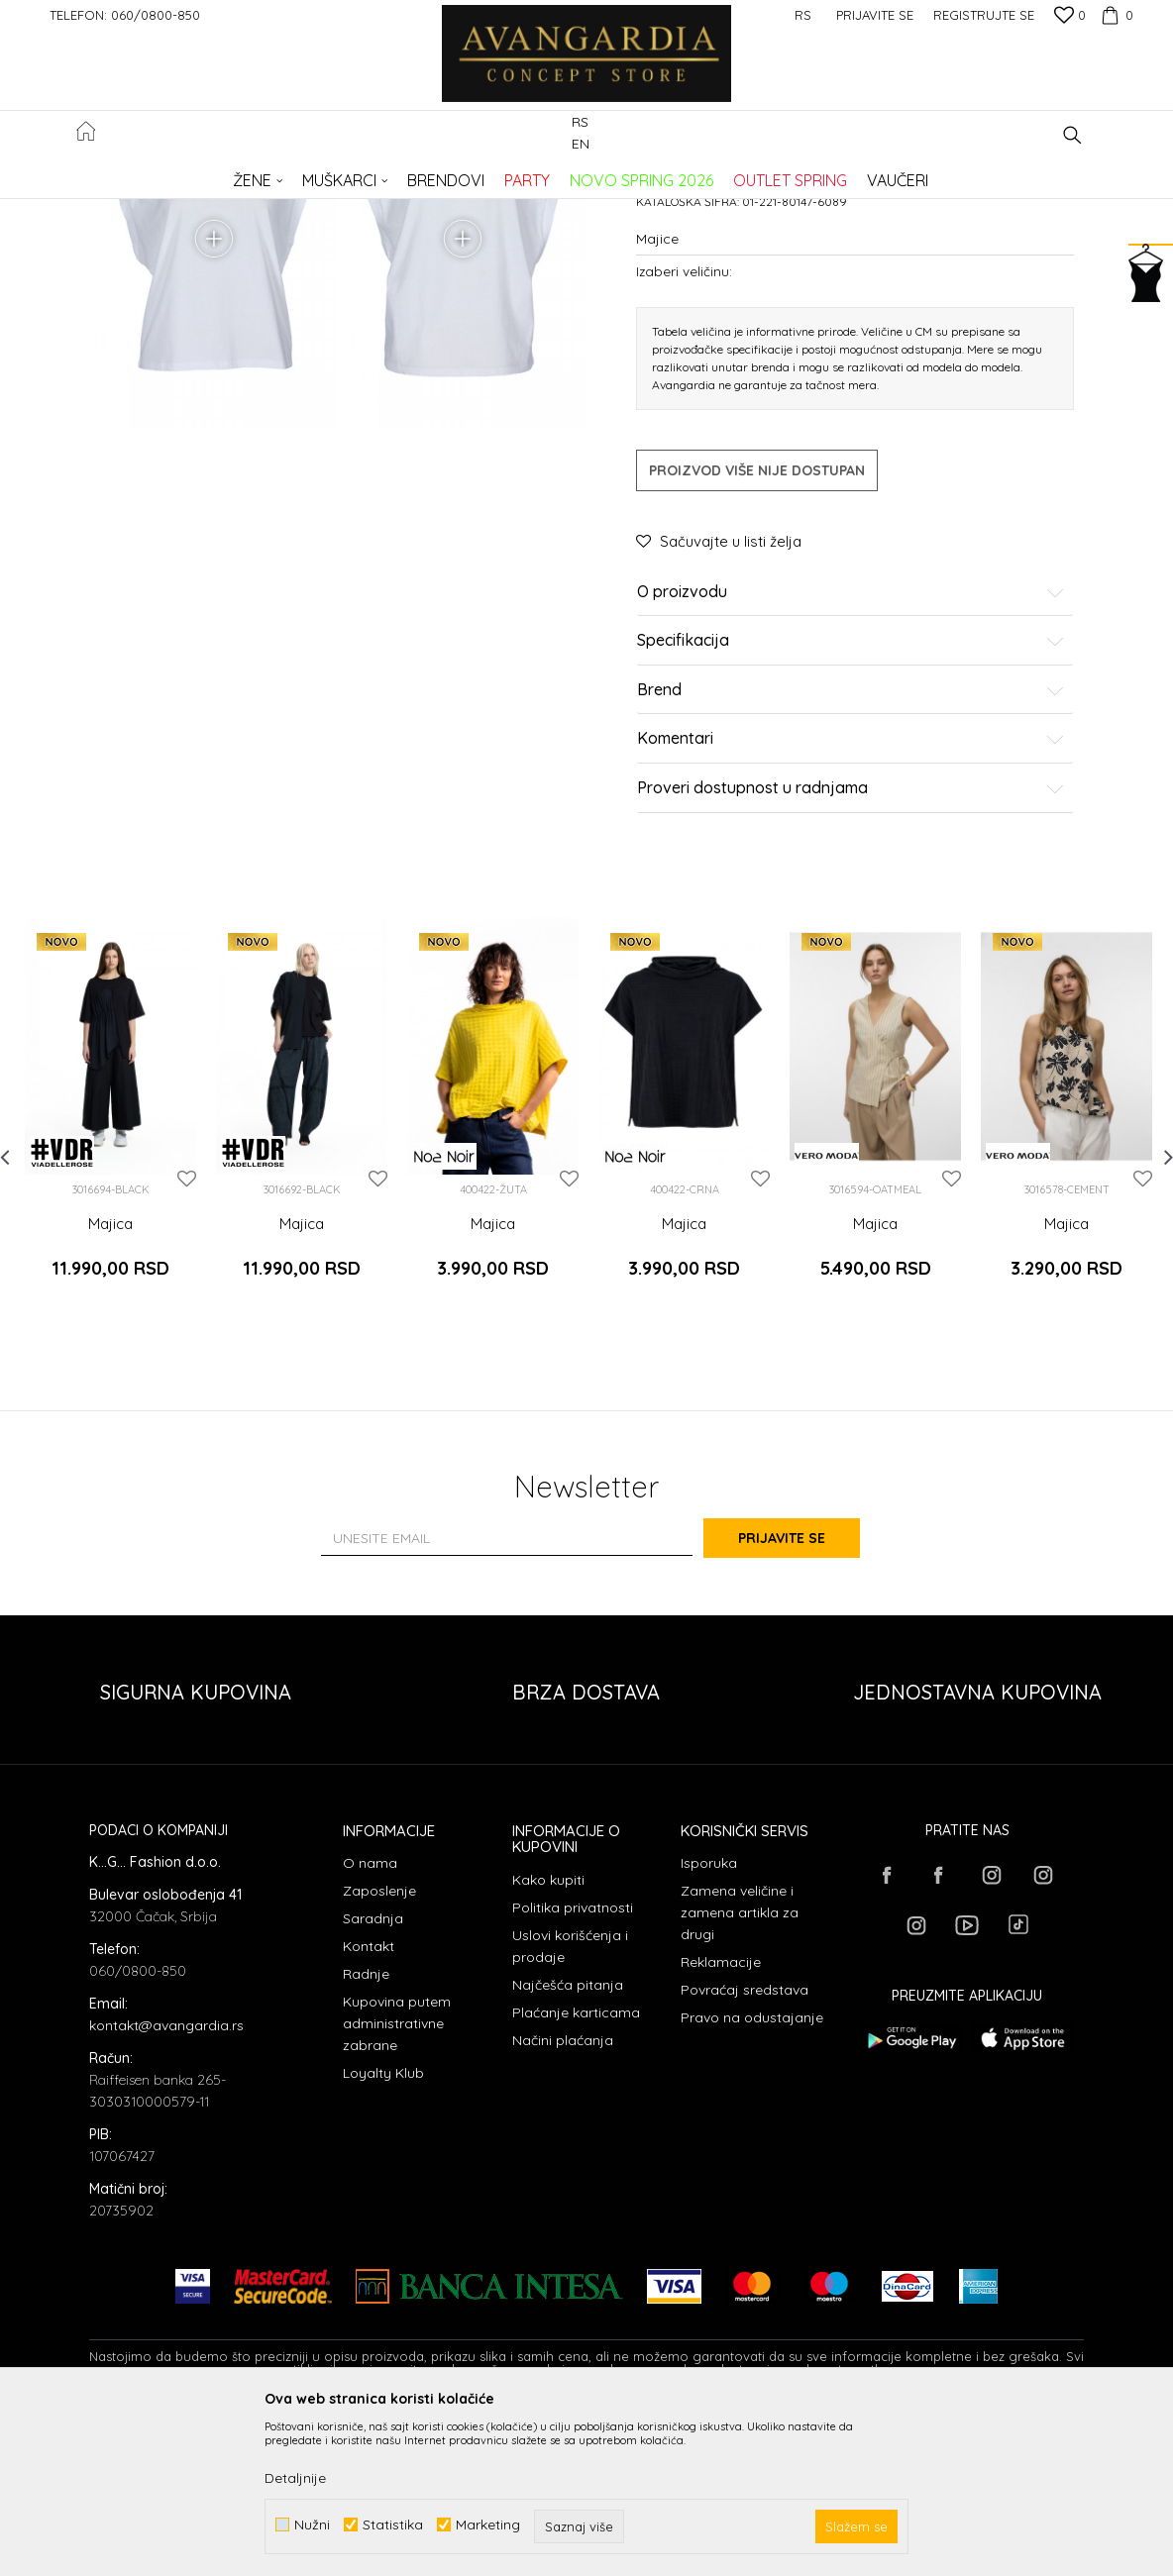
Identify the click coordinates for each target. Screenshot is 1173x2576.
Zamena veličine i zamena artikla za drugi (740, 2070)
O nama (370, 2020)
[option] (110, 1290)
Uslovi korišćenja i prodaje (570, 2102)
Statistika (393, 2525)
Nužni (312, 2525)
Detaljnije (295, 2478)
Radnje (366, 2131)
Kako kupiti (548, 2036)
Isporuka (709, 2020)
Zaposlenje (379, 2048)
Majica (110, 1398)
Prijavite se (804, 1694)
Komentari (851, 914)
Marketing (488, 2525)
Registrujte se (983, 15)
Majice (409, 173)
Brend (851, 865)
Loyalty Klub (383, 2230)
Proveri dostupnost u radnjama (851, 963)
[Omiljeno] (1070, 17)
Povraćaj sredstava (744, 2147)
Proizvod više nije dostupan (757, 645)
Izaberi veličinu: (684, 445)
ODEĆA (357, 173)
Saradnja (373, 2076)
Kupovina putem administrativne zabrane (397, 2181)
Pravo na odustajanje (752, 2175)
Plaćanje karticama (576, 2169)
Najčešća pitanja (567, 2141)
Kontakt (368, 2103)
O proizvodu (851, 766)
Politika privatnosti (572, 2064)
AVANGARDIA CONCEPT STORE (173, 173)
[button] (1072, 135)
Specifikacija (851, 816)
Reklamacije (721, 2119)
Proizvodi (297, 173)
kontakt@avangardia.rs (166, 2183)
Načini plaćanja (562, 2197)
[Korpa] (1114, 15)
